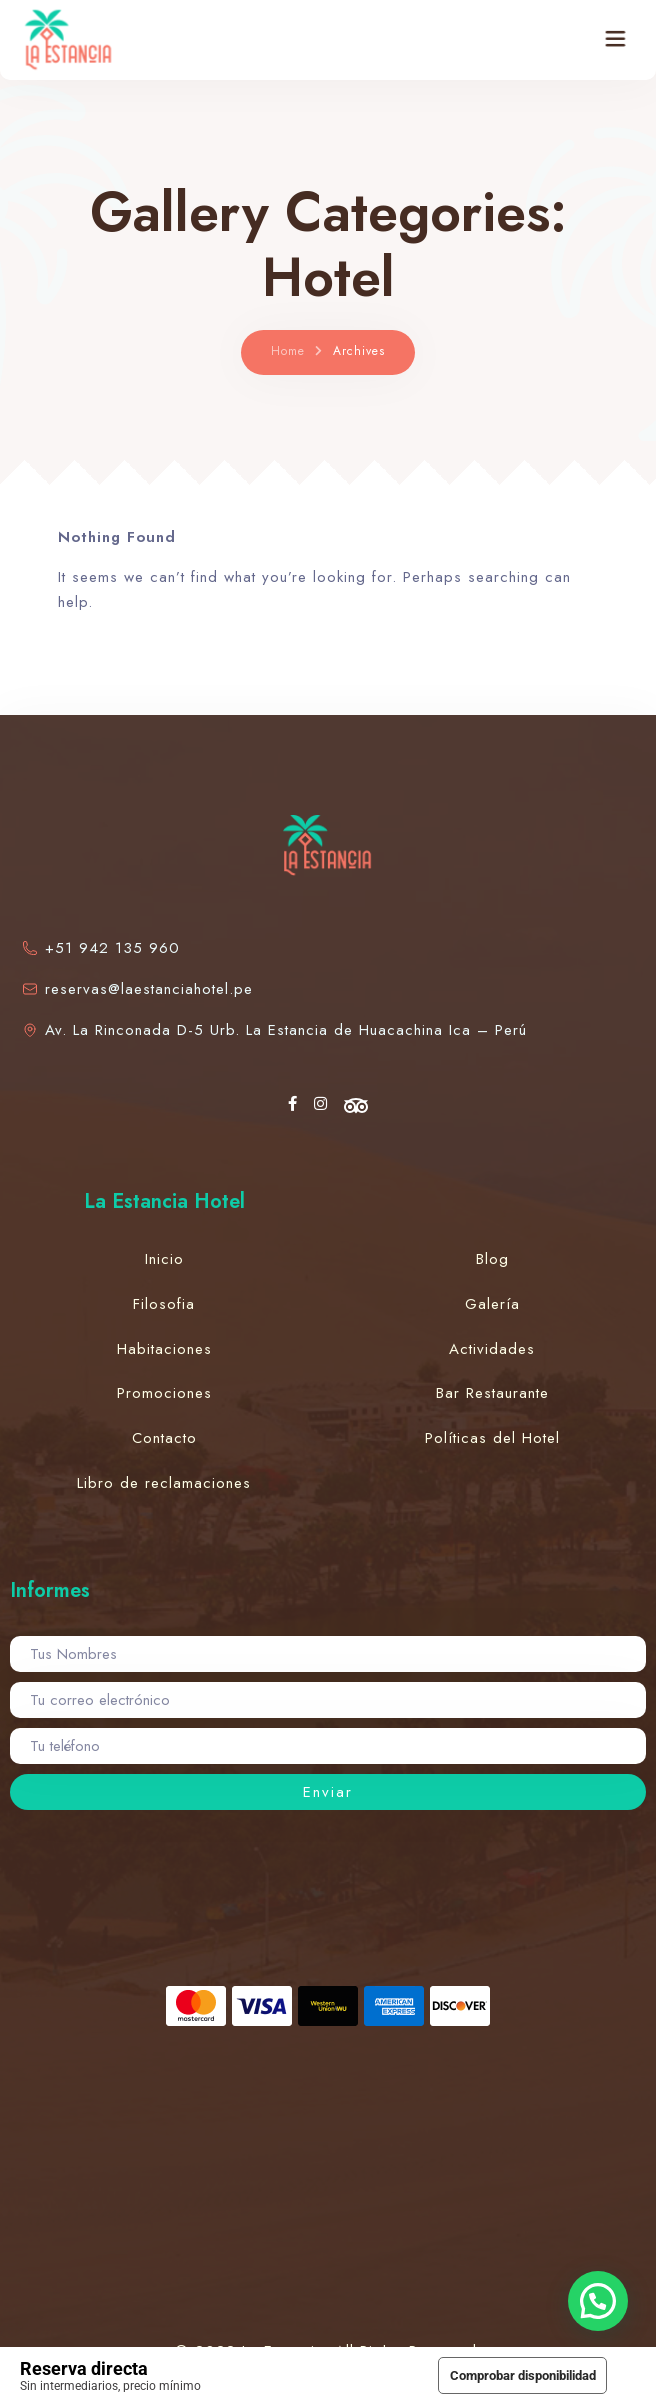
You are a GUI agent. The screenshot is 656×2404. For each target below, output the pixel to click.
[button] (598, 2301)
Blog (492, 1259)
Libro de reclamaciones (164, 1483)
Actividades (492, 1349)
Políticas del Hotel (492, 1438)
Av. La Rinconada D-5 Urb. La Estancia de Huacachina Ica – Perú (273, 1030)
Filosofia (164, 1304)
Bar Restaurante (492, 1393)
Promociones (164, 1393)
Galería (492, 1304)
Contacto (164, 1438)
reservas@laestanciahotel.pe (136, 989)
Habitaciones (164, 1349)
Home (288, 351)
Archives (359, 351)
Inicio (164, 1259)
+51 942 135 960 (100, 948)
